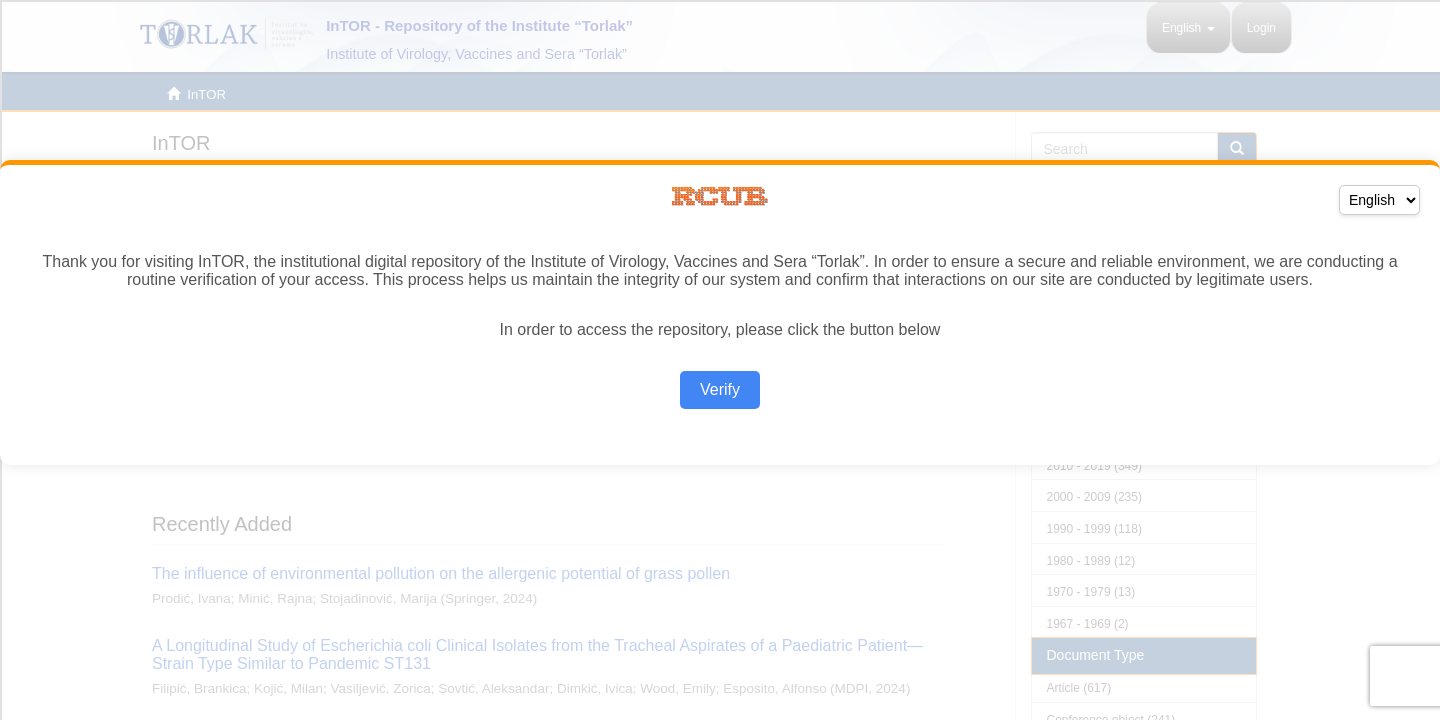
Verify (720, 389)
